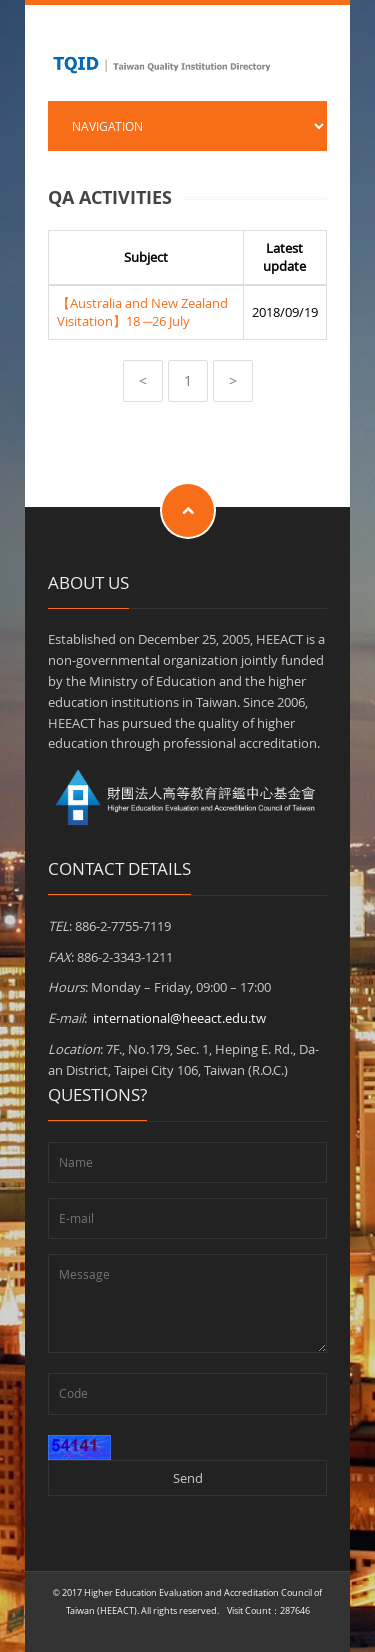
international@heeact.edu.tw (179, 1018)
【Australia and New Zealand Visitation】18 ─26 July (142, 312)
